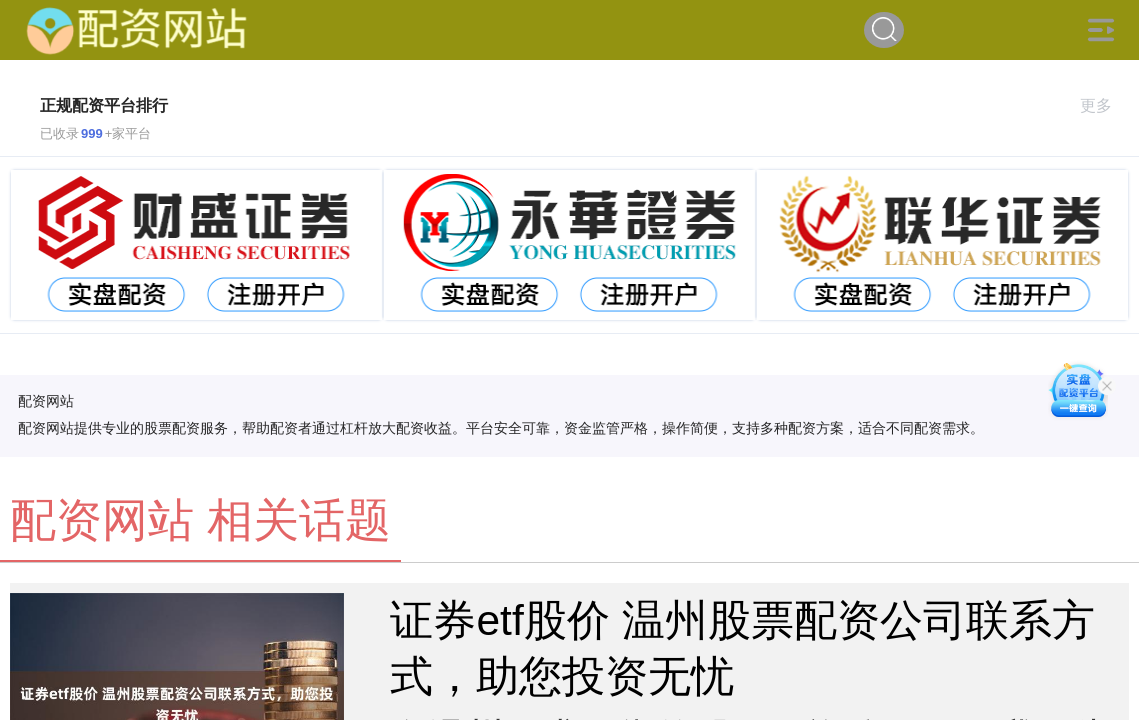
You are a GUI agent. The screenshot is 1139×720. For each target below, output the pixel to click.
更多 (1104, 105)
